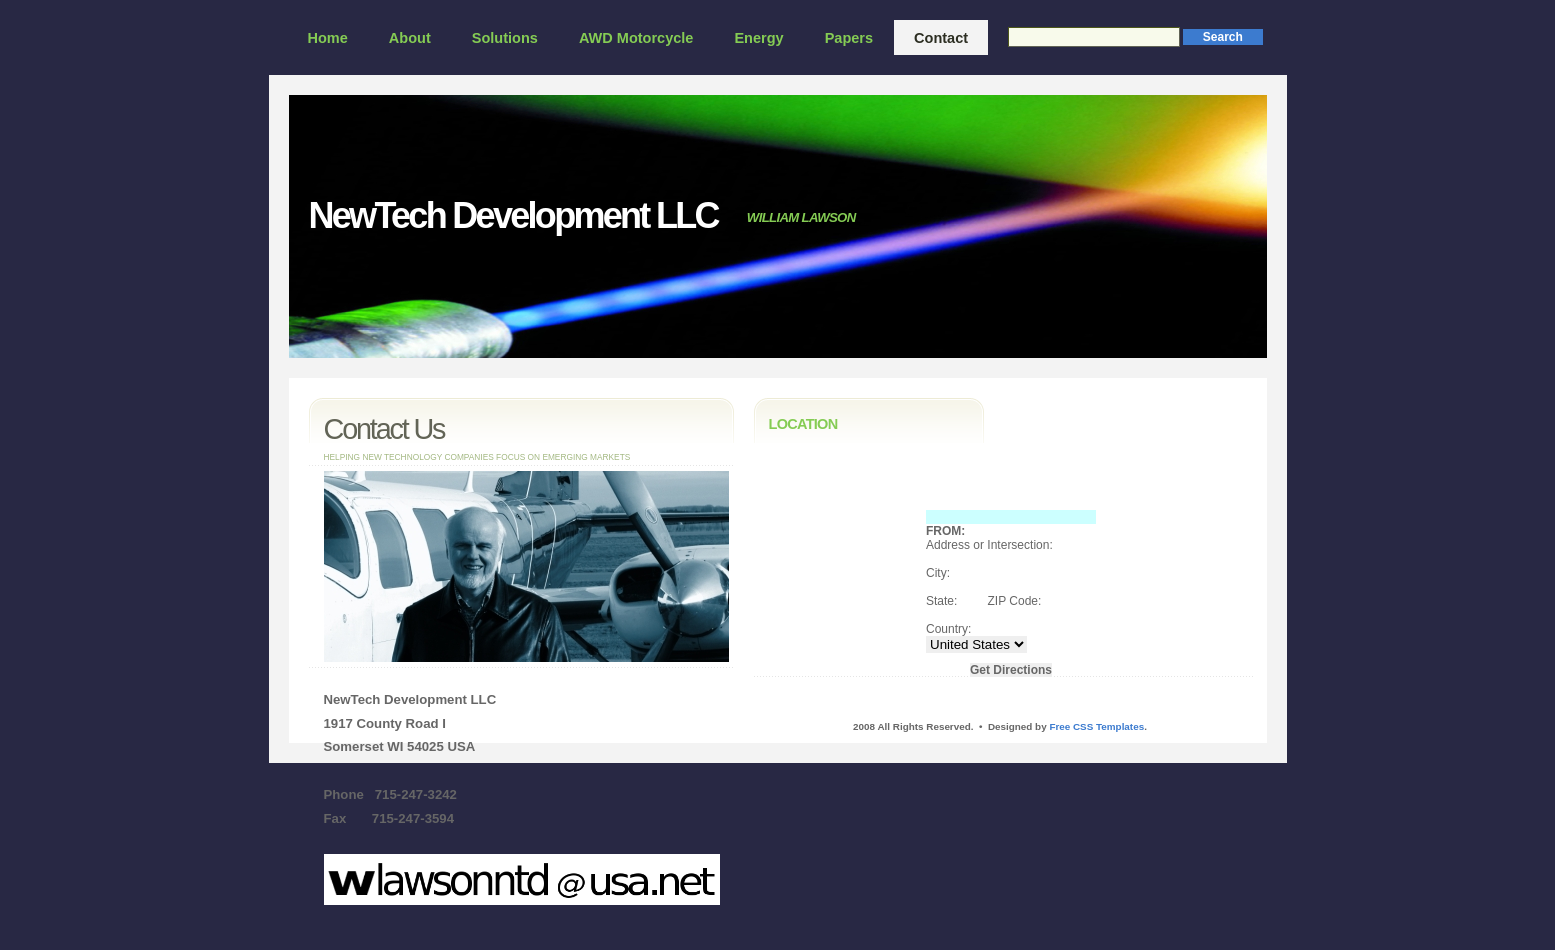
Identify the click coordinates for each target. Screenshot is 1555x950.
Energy (758, 38)
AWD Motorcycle (636, 38)
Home (328, 38)
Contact (941, 38)
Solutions (505, 38)
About (410, 38)
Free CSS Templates (1096, 726)
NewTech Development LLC (513, 215)
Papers (849, 38)
